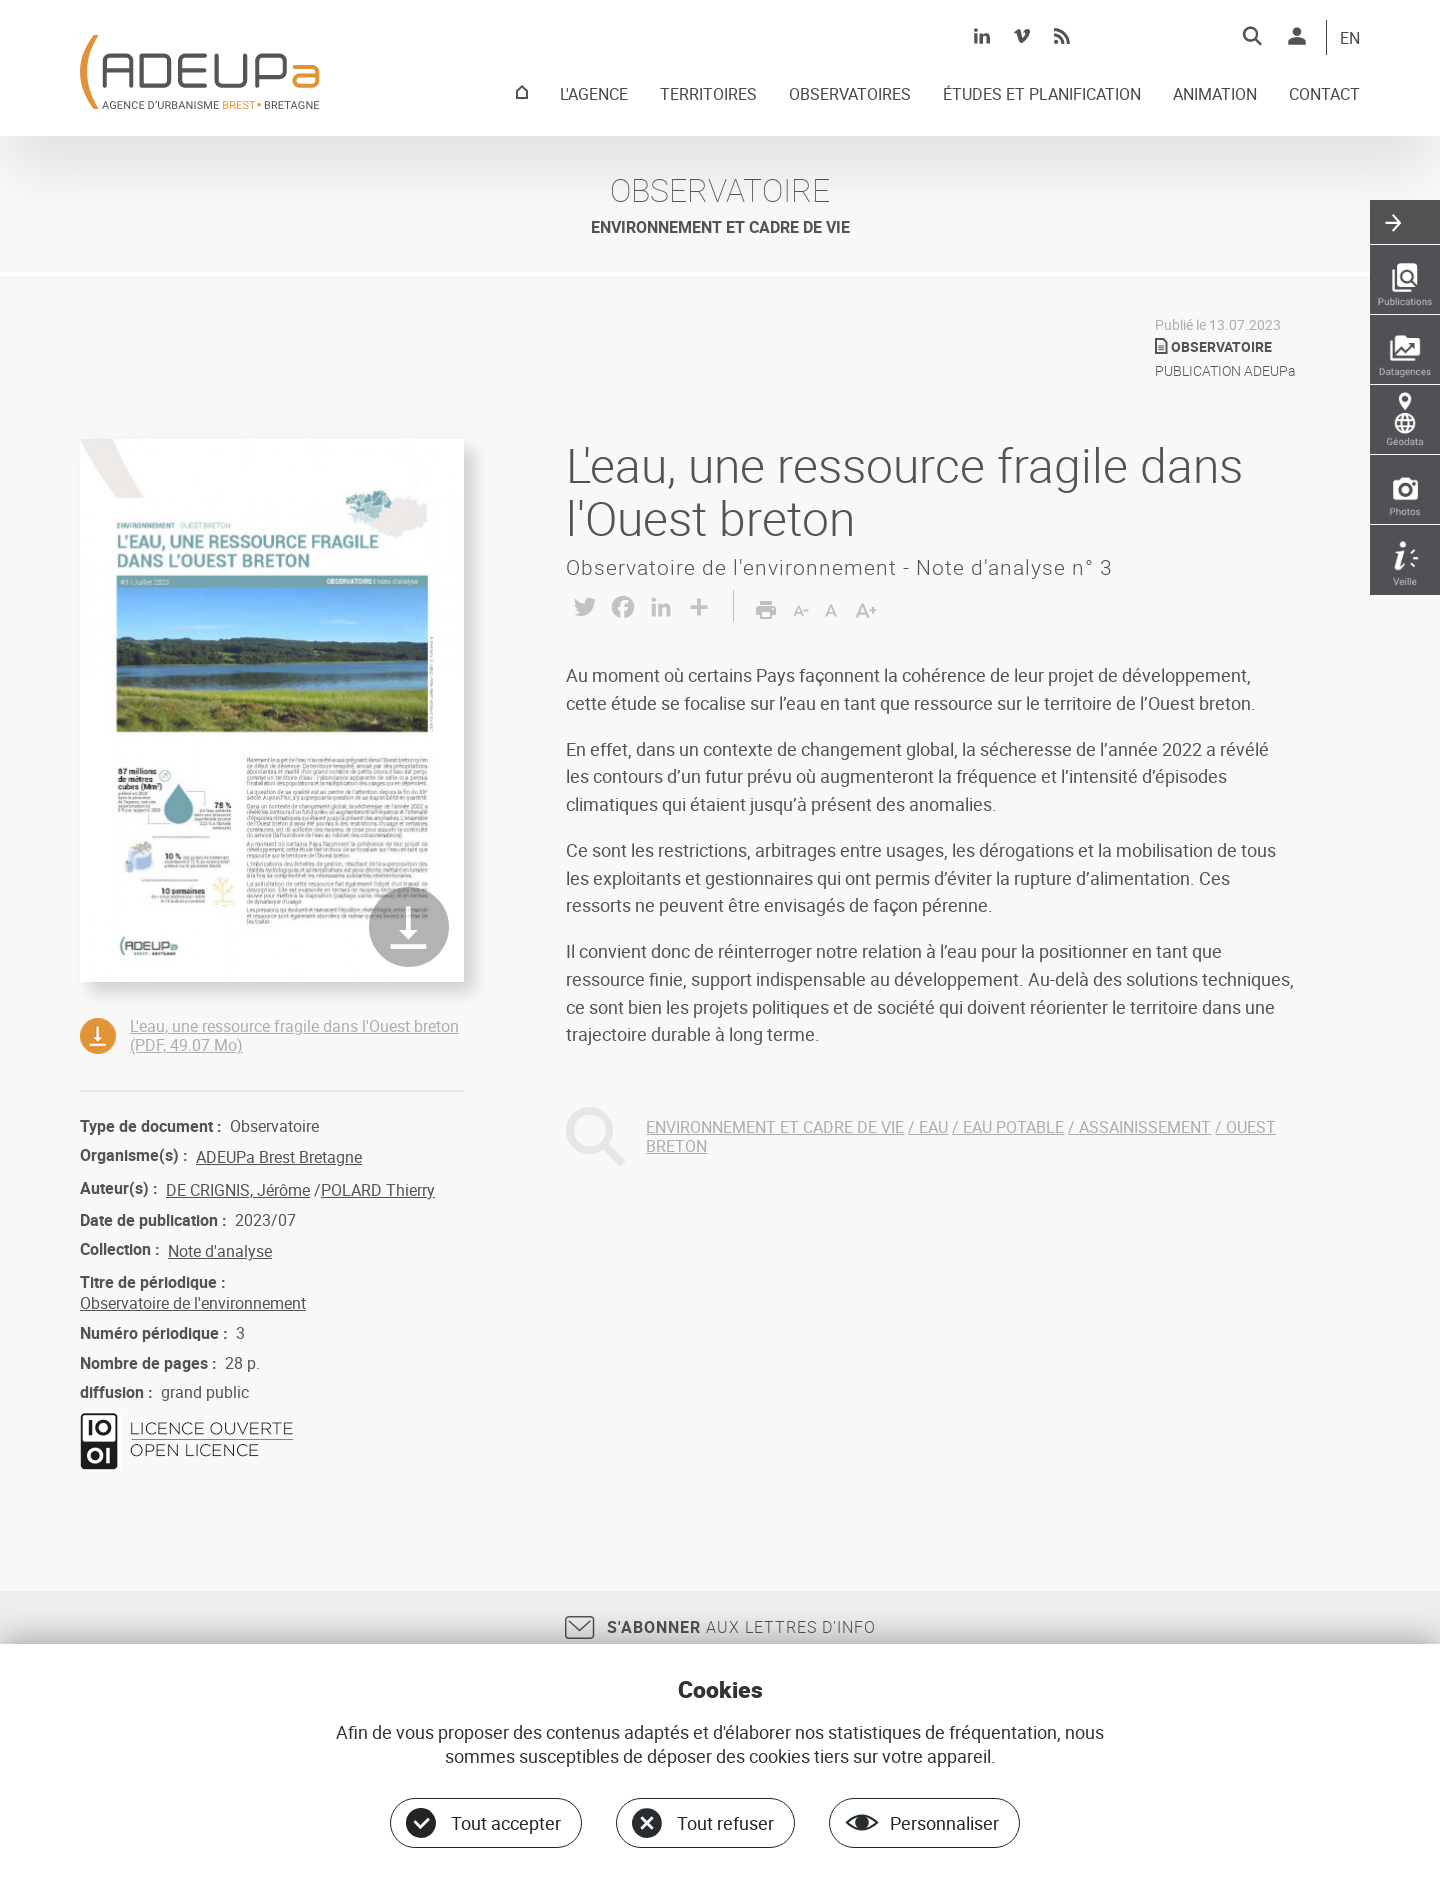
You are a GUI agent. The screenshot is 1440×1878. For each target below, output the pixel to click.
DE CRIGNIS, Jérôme (238, 1190)
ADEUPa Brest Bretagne (279, 1157)
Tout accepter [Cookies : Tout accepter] (506, 1823)
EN (1350, 39)
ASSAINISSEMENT (1145, 1127)
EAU (933, 1127)
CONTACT (1324, 95)
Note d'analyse (220, 1251)
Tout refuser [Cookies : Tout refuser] (725, 1823)
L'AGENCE (594, 95)
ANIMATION (1215, 95)
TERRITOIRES (708, 95)
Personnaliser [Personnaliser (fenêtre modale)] (944, 1823)
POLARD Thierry (378, 1190)
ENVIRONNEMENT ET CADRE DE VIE (775, 1127)
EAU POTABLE (1013, 1127)
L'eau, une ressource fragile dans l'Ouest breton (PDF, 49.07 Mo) (294, 1035)
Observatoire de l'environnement (193, 1303)
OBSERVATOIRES (850, 95)
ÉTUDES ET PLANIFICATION (1042, 95)
